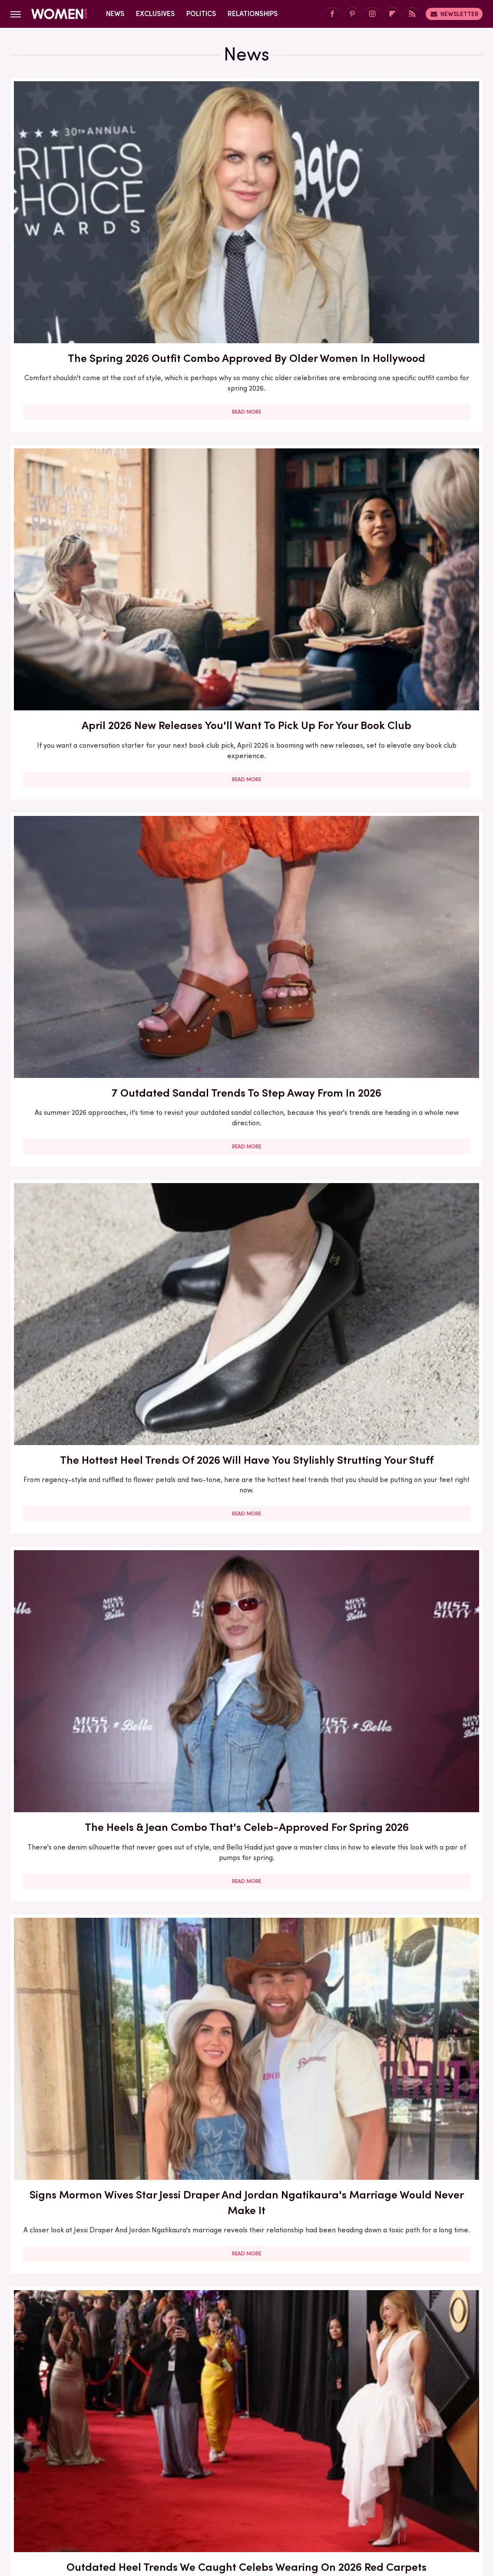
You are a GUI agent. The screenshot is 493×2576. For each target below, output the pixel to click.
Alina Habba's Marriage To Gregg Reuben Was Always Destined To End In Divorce (246, 1194)
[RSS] (412, 14)
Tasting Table (187, 2503)
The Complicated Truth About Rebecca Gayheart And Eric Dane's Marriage (85, 1947)
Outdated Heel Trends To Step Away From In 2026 (85, 2188)
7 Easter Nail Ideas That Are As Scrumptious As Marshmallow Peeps (85, 938)
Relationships (253, 14)
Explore (148, 2483)
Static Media (195, 2442)
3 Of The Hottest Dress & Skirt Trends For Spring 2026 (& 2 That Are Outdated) (85, 1194)
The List (287, 2503)
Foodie (180, 2483)
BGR (36, 2483)
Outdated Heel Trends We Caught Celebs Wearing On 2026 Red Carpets (85, 689)
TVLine (367, 2503)
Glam (318, 2483)
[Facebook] (332, 14)
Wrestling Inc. (408, 2503)
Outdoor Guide (333, 2493)
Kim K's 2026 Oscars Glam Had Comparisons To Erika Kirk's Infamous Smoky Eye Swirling (407, 946)
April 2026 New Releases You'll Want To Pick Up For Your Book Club (246, 193)
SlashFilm (78, 2503)
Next (261, 2352)
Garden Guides (277, 2483)
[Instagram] (372, 14)
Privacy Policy (263, 2426)
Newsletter (454, 13)
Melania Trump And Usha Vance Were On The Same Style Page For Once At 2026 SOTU (246, 1696)
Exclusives (155, 14)
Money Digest (237, 2493)
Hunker (63, 2493)
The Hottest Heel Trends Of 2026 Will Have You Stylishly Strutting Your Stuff (85, 449)
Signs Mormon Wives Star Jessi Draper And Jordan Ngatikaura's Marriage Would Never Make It (407, 449)
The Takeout (328, 2503)
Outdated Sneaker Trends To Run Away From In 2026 (407, 681)
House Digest (443, 2483)
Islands (95, 2493)
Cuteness (112, 2483)
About (216, 2426)
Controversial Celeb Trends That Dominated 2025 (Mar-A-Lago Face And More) (246, 1955)
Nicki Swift (285, 2493)
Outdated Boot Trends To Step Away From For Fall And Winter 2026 (246, 2196)
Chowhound (70, 2483)
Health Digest (391, 2483)
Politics (201, 14)
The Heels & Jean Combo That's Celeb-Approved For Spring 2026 (246, 441)
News (115, 14)
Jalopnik (127, 2493)
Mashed (193, 2493)
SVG (150, 2503)
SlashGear (118, 2503)
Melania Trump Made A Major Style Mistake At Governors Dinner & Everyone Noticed (407, 1696)
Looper (160, 2493)
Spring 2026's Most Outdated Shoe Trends (85, 1437)
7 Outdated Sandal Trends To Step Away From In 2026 (407, 193)
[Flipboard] (392, 14)
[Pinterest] (352, 14)
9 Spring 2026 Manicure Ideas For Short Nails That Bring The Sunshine (246, 1445)
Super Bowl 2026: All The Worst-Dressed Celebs (407, 2188)
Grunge (348, 2483)
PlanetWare (385, 2493)
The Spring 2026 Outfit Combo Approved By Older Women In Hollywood (85, 201)
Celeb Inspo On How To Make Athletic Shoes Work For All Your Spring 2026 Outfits (246, 697)
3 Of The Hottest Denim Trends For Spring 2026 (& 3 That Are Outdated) (407, 1947)
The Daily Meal (241, 2503)
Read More (85, 299)
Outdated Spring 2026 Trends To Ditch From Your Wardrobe (406, 1186)
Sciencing (427, 2493)
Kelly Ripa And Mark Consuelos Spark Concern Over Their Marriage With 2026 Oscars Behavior (246, 946)
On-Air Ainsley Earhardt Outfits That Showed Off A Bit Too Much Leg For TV (85, 1688)
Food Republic (222, 2483)
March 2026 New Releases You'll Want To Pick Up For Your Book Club (407, 1445)
